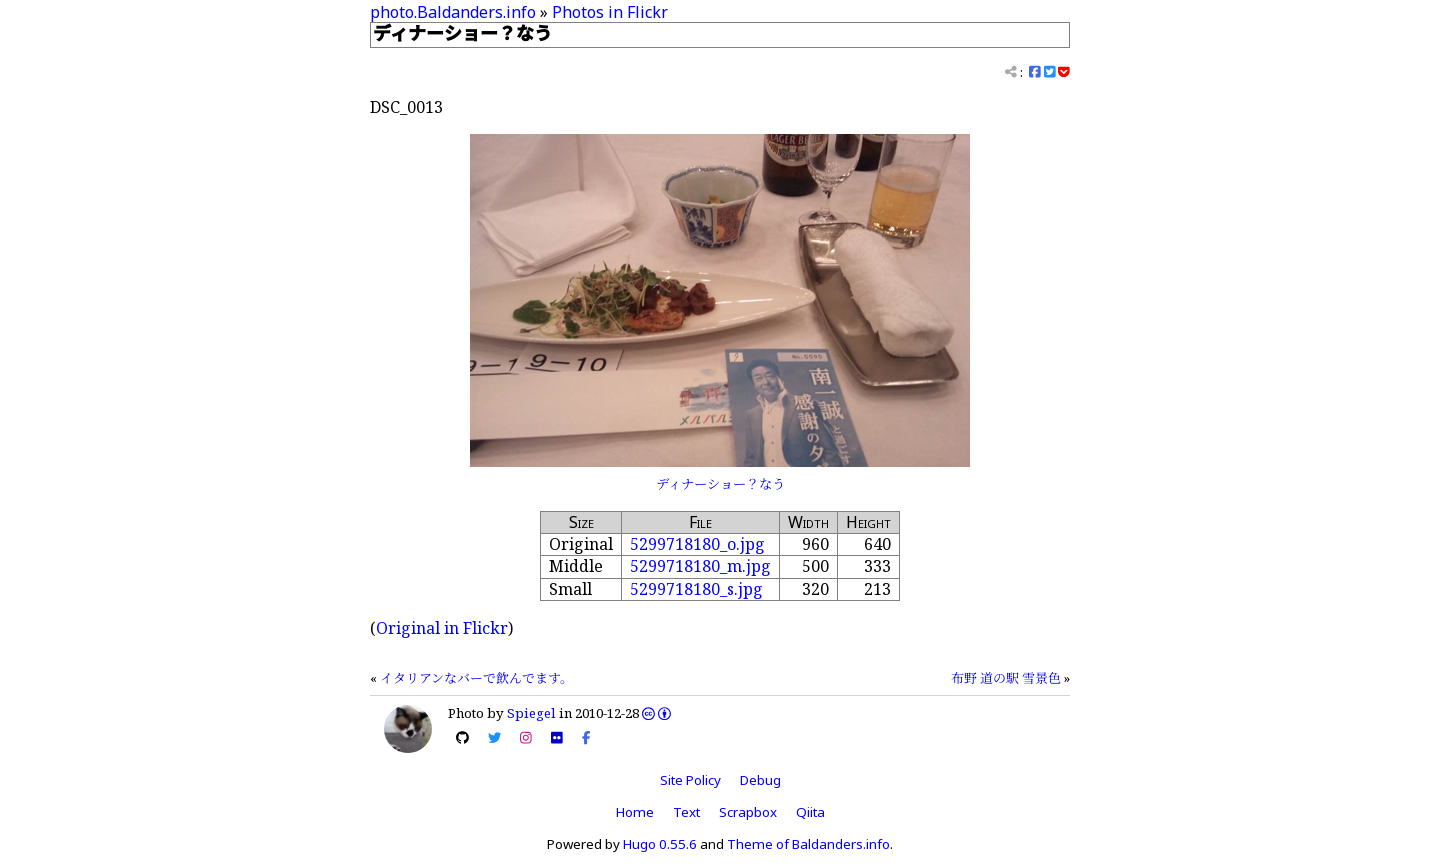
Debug (760, 780)
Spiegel (531, 713)
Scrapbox (748, 812)
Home (635, 812)
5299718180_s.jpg (696, 589)
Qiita (810, 812)
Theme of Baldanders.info (808, 844)
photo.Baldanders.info (453, 12)
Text (686, 812)
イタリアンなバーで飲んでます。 (476, 678)
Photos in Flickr (610, 12)
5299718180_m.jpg (700, 566)
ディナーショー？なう (720, 484)
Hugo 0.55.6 (660, 844)
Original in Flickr (442, 628)
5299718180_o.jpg (697, 544)
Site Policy (690, 780)
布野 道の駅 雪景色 (1006, 678)
